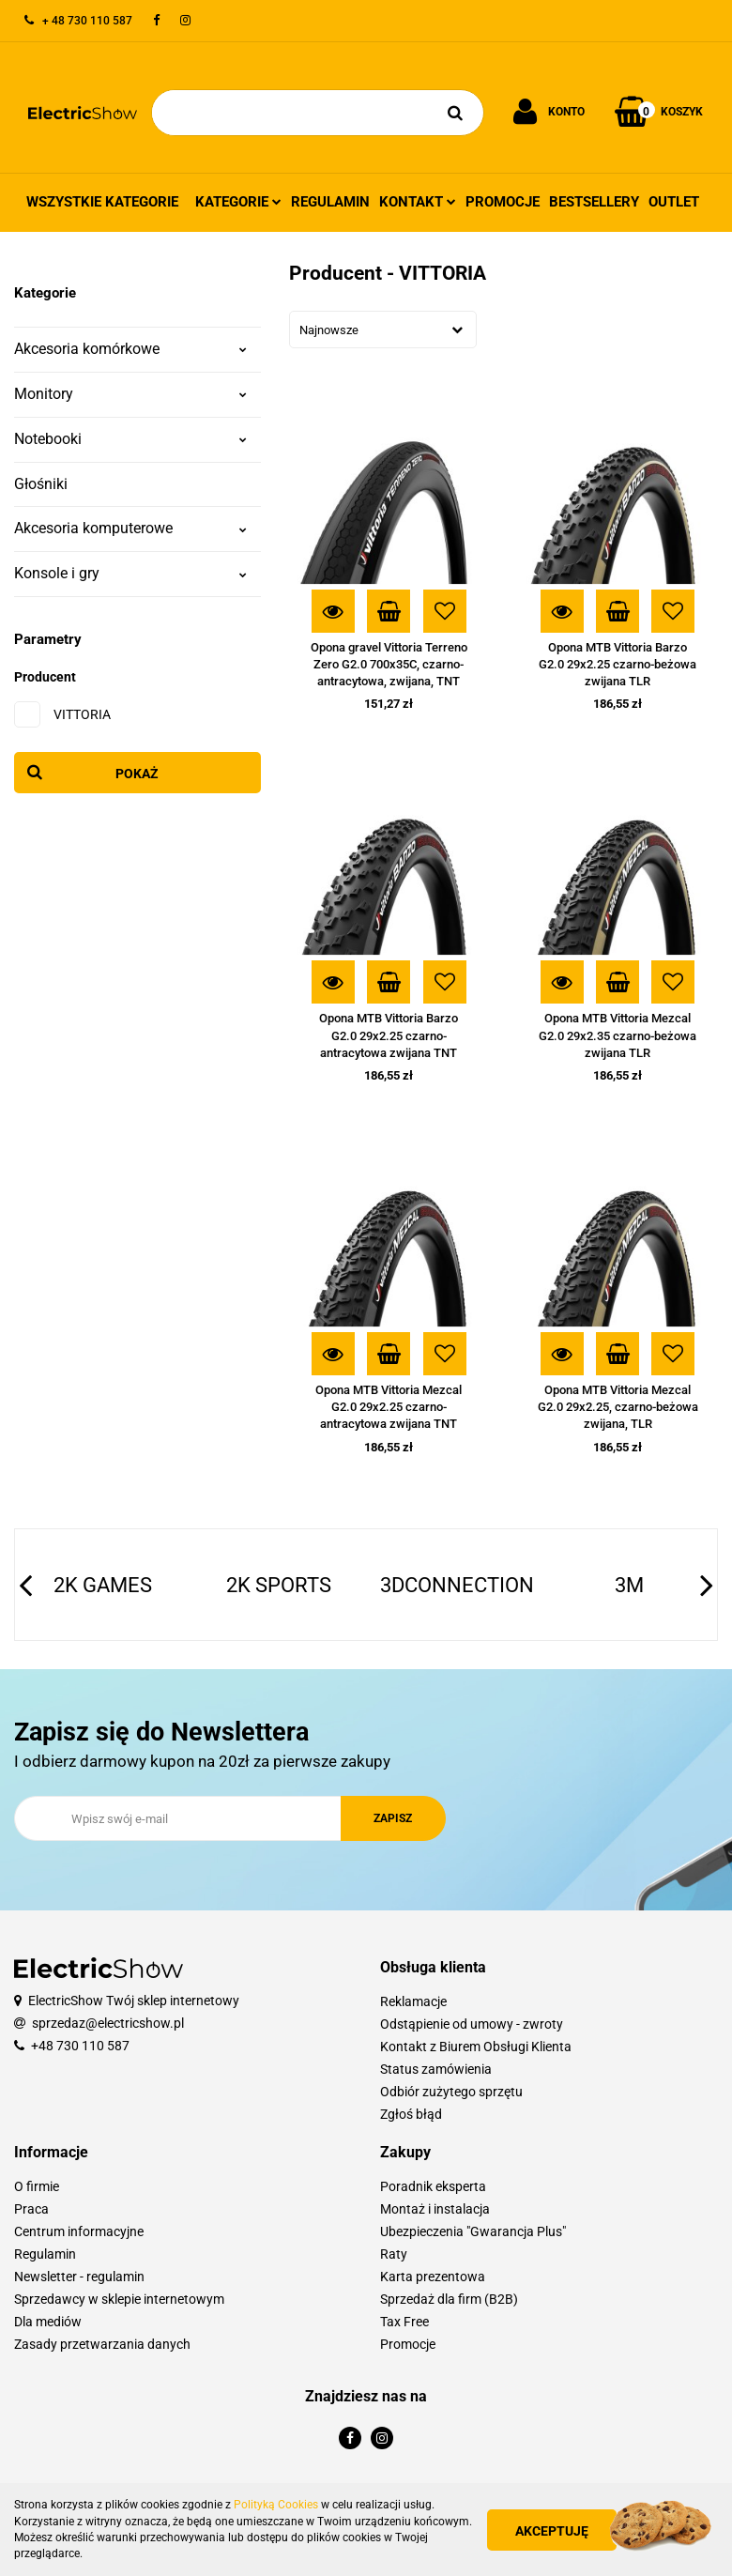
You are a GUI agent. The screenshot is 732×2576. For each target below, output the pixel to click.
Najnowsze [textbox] (328, 330)
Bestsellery (594, 201)
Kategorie (238, 201)
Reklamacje (413, 2001)
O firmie (36, 2186)
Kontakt (417, 201)
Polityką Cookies (276, 2504)
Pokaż (137, 773)
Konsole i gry (130, 573)
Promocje (502, 201)
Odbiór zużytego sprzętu (451, 2091)
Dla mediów (48, 2321)
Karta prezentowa (432, 2276)
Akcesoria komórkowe (130, 349)
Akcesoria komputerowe (130, 528)
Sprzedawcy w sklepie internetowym (119, 2299)
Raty (393, 2254)
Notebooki (130, 439)
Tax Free (404, 2321)
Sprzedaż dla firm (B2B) (449, 2299)
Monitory (130, 394)
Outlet (673, 201)
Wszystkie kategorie (102, 201)
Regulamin (330, 201)
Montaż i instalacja (435, 2208)
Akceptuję (553, 2530)
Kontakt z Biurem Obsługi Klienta (476, 2046)
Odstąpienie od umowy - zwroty (471, 2024)
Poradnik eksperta (433, 2186)
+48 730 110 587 (80, 2045)
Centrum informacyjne (79, 2231)
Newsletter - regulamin (79, 2276)
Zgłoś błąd (411, 2114)
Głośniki (41, 484)
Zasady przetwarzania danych (102, 2344)
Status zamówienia (436, 2069)
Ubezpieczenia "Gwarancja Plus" (473, 2231)
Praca (31, 2208)
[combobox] (383, 329)
